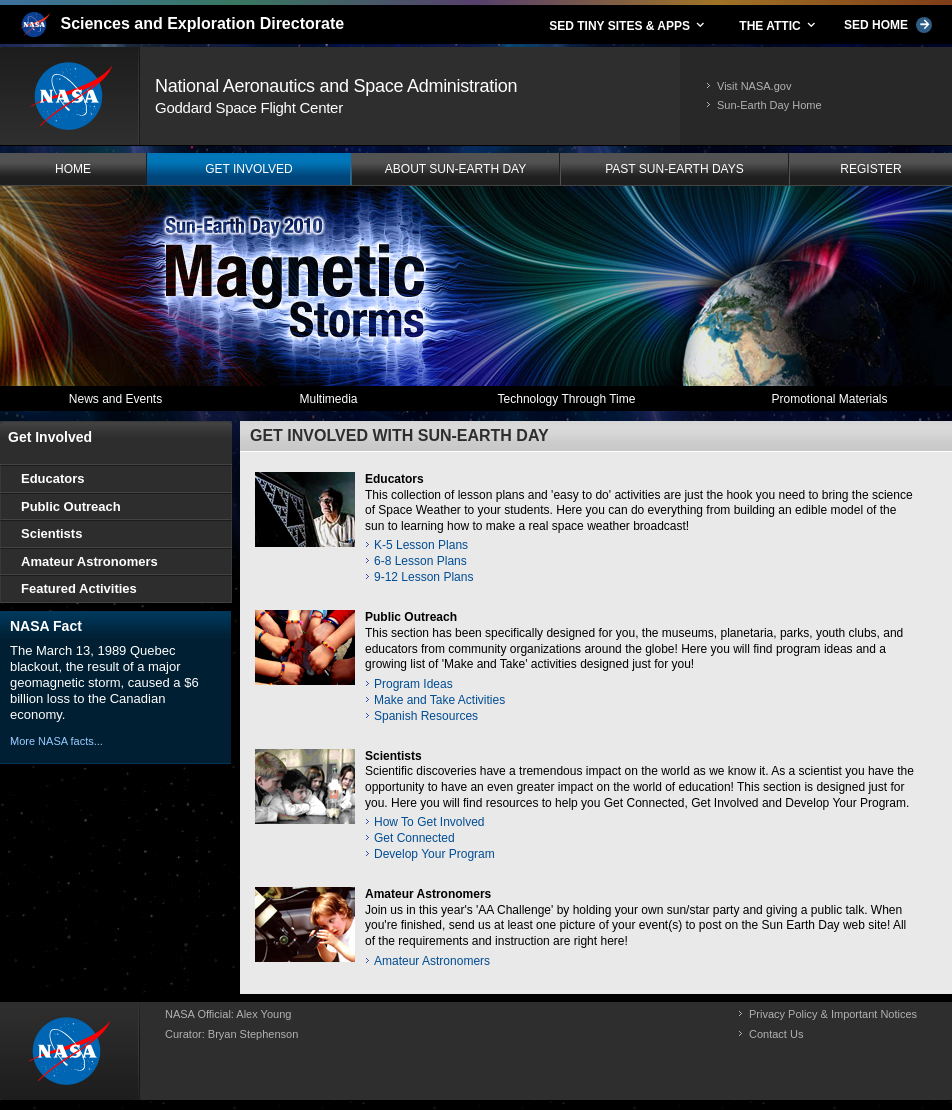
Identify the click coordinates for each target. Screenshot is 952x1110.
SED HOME (888, 25)
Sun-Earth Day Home (769, 105)
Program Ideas (413, 684)
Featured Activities (79, 588)
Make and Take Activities (439, 700)
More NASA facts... (56, 741)
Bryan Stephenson (253, 1034)
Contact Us (776, 1034)
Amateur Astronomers (428, 894)
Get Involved (50, 437)
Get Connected (414, 838)
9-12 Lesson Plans (423, 577)
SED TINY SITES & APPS (628, 25)
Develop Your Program (434, 854)
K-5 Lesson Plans (421, 545)
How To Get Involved (429, 822)
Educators (394, 479)
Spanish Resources (426, 716)
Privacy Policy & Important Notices (833, 1014)
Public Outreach (411, 617)
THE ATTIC (778, 25)
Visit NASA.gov (754, 86)
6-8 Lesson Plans (420, 561)
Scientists (393, 756)
